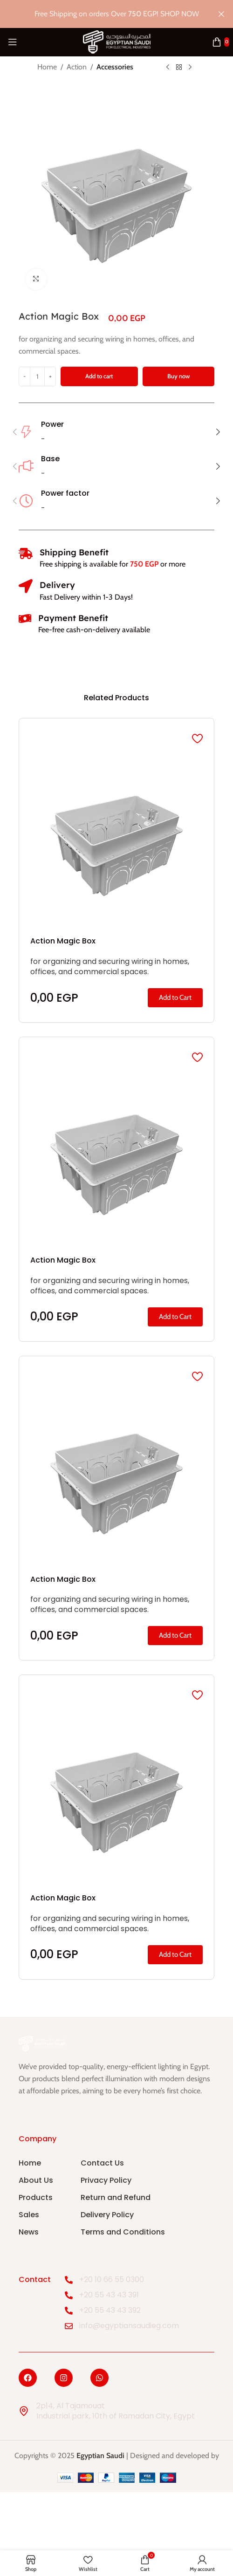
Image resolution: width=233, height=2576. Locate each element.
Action (77, 66)
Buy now (178, 376)
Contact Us (102, 2163)
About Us (36, 2180)
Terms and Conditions (123, 2232)
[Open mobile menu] (12, 42)
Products (36, 2197)
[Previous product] (167, 67)
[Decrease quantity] (24, 376)
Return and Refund (116, 2197)
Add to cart (99, 376)
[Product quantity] (37, 376)
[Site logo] (117, 41)
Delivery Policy (107, 2214)
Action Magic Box (63, 941)
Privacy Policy (106, 2180)
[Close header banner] (221, 14)
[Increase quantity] (50, 376)
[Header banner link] (102, 14)
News (29, 2232)
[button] (15, 432)
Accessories (114, 66)
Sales (29, 2214)
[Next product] (190, 67)
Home (47, 66)
